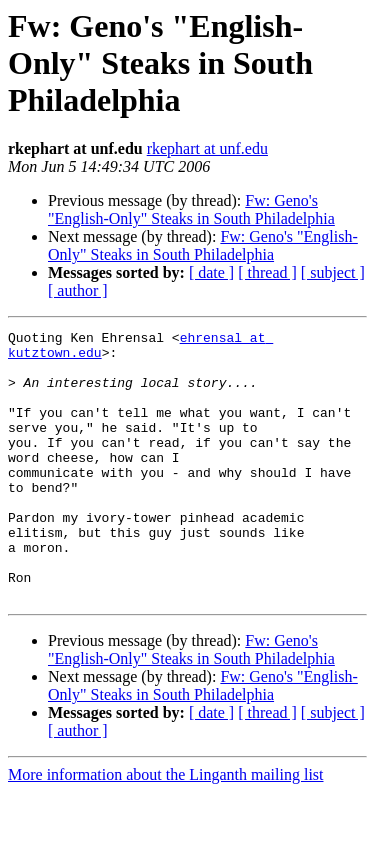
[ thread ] (267, 272)
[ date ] (211, 272)
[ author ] (78, 290)
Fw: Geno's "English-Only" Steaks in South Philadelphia (191, 209)
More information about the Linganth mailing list (166, 828)
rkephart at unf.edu (207, 148)
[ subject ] (333, 272)
